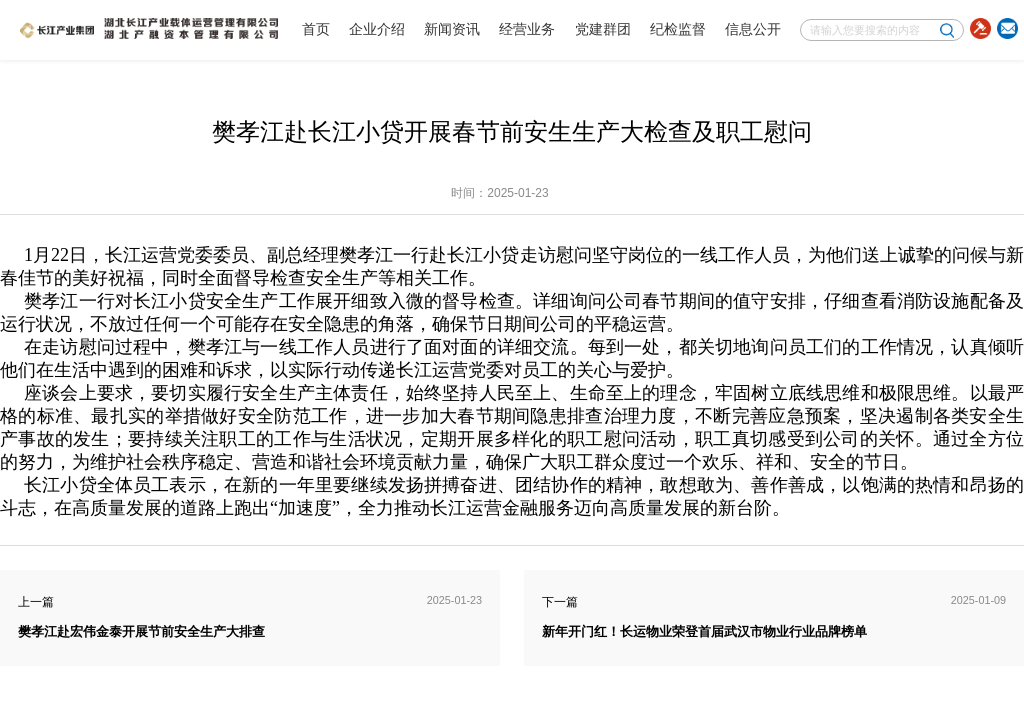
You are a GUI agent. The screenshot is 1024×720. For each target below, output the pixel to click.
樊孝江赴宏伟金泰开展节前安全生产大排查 (141, 632)
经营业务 (527, 29)
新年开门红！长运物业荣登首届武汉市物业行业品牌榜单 (704, 632)
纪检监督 (678, 29)
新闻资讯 (452, 29)
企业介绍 (377, 29)
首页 (316, 29)
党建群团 (603, 29)
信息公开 (753, 29)
